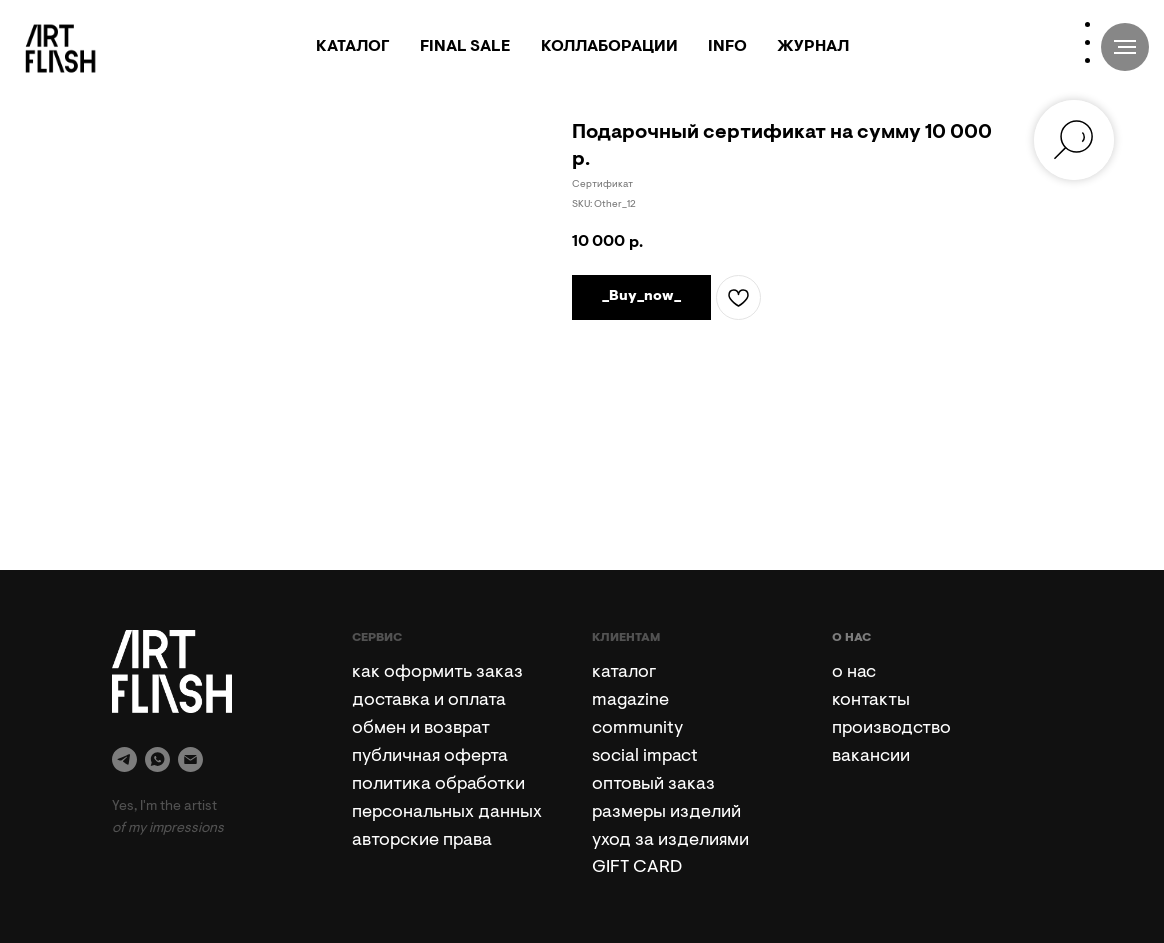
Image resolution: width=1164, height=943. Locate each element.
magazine (630, 701)
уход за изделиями (670, 841)
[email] (190, 759)
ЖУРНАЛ (813, 47)
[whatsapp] (157, 759)
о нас (854, 673)
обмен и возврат (421, 729)
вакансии (871, 757)
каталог (624, 673)
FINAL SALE (465, 47)
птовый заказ (659, 785)
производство (891, 729)
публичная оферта (430, 757)
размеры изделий (666, 813)
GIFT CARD (637, 868)
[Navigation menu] (1125, 47)
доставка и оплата (429, 701)
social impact (645, 757)
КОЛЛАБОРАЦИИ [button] (609, 47)
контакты (871, 701)
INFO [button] (727, 47)
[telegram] (124, 759)
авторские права (422, 841)
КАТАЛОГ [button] (353, 47)
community (637, 729)
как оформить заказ (437, 673)
